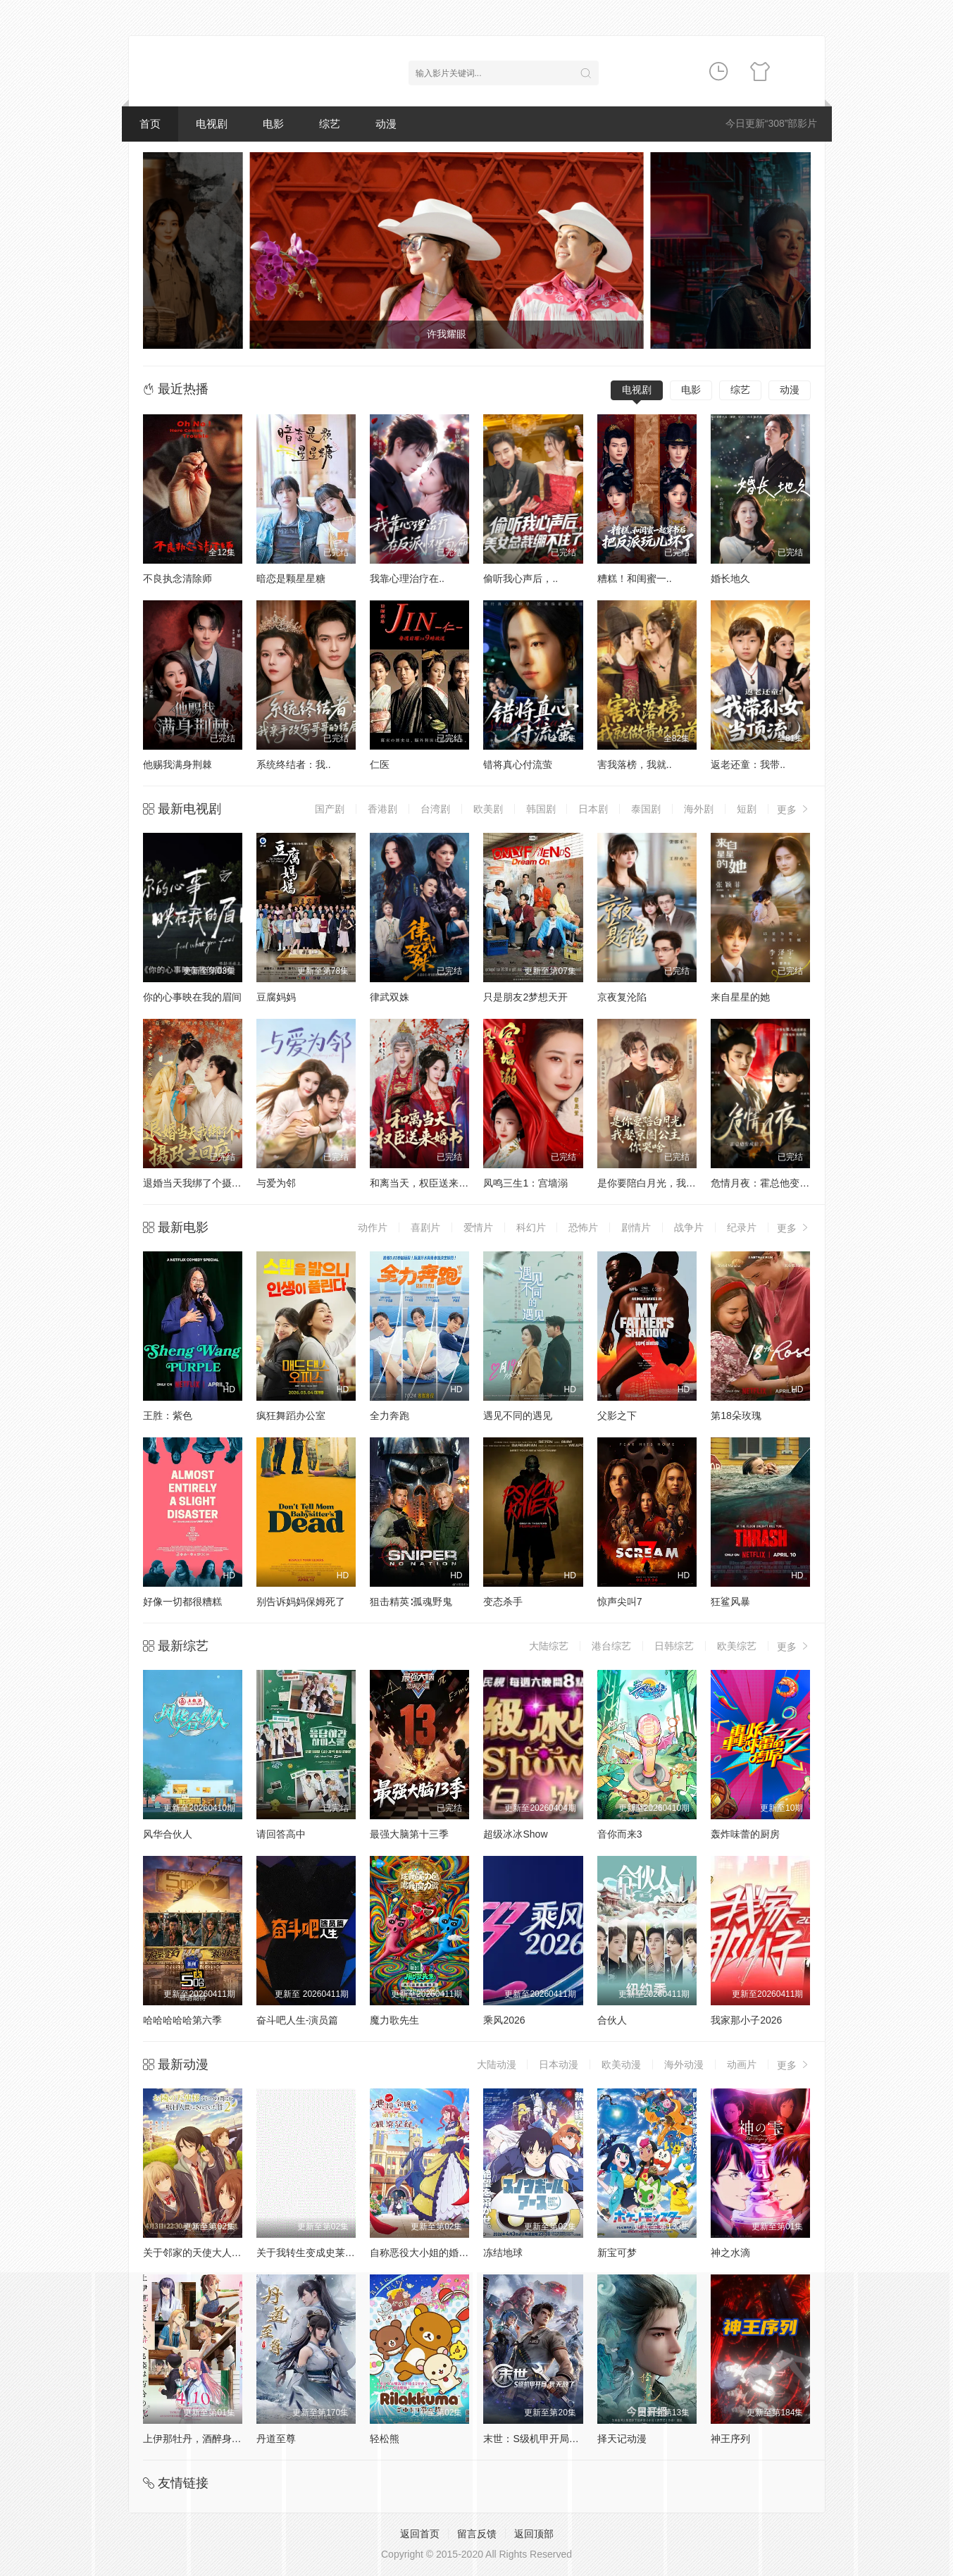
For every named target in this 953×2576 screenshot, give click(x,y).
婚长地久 (730, 578)
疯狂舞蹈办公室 (290, 1415)
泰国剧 (646, 809)
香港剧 (382, 809)
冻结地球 (503, 2252)
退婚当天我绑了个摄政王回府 (207, 1183)
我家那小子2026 (746, 2020)
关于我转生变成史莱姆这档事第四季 (335, 2252)
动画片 (741, 2064)
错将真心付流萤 (517, 764)
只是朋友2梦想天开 (525, 997)
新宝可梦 (617, 2252)
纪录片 (741, 1227)
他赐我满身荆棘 (177, 764)
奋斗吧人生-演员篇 (297, 2020)
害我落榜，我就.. (634, 764)
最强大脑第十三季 (409, 1834)
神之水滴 (730, 2252)
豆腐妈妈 (276, 997)
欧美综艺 (736, 1646)
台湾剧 (435, 809)
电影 (273, 124)
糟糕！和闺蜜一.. (634, 578)
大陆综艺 (548, 1646)
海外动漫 (684, 2064)
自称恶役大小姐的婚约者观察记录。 (449, 2252)
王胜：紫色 (167, 1415)
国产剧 (329, 809)
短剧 (746, 809)
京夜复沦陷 (622, 997)
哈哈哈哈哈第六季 (182, 2020)
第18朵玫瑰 (736, 1415)
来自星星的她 (740, 997)
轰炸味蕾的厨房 (745, 1834)
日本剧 (593, 809)
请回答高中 (281, 1834)
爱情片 (478, 1227)
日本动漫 (558, 2064)
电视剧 (212, 124)
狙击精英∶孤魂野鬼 (411, 1601)
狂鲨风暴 (730, 1601)
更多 (794, 809)
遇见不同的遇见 (517, 1415)
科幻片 (531, 1227)
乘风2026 (504, 2020)
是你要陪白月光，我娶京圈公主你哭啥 (681, 1183)
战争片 (689, 1227)
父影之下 (617, 1415)
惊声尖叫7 (619, 1601)
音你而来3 (619, 1834)
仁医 (380, 764)
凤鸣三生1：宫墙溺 (525, 1183)
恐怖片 (583, 1227)
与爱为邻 (276, 1183)
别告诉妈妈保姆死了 (300, 1601)
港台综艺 (611, 1646)
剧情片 (636, 1227)
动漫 (386, 124)
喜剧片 (425, 1227)
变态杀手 (503, 1601)
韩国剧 (541, 809)
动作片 (372, 1227)
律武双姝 (389, 997)
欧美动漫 (621, 2064)
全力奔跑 (389, 1415)
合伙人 (612, 2020)
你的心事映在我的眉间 (192, 997)
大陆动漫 (496, 2064)
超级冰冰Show (515, 1834)
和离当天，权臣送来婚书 (424, 1183)
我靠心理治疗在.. (407, 578)
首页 (150, 124)
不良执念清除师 (177, 578)
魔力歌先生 (394, 2020)
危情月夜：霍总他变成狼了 (770, 1183)
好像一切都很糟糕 (182, 1601)
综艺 (329, 124)
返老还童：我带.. (748, 764)
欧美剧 (488, 809)
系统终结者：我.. (293, 764)
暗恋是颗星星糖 (290, 578)
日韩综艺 (674, 1646)
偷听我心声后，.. (520, 578)
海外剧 (699, 809)
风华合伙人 (167, 1834)
